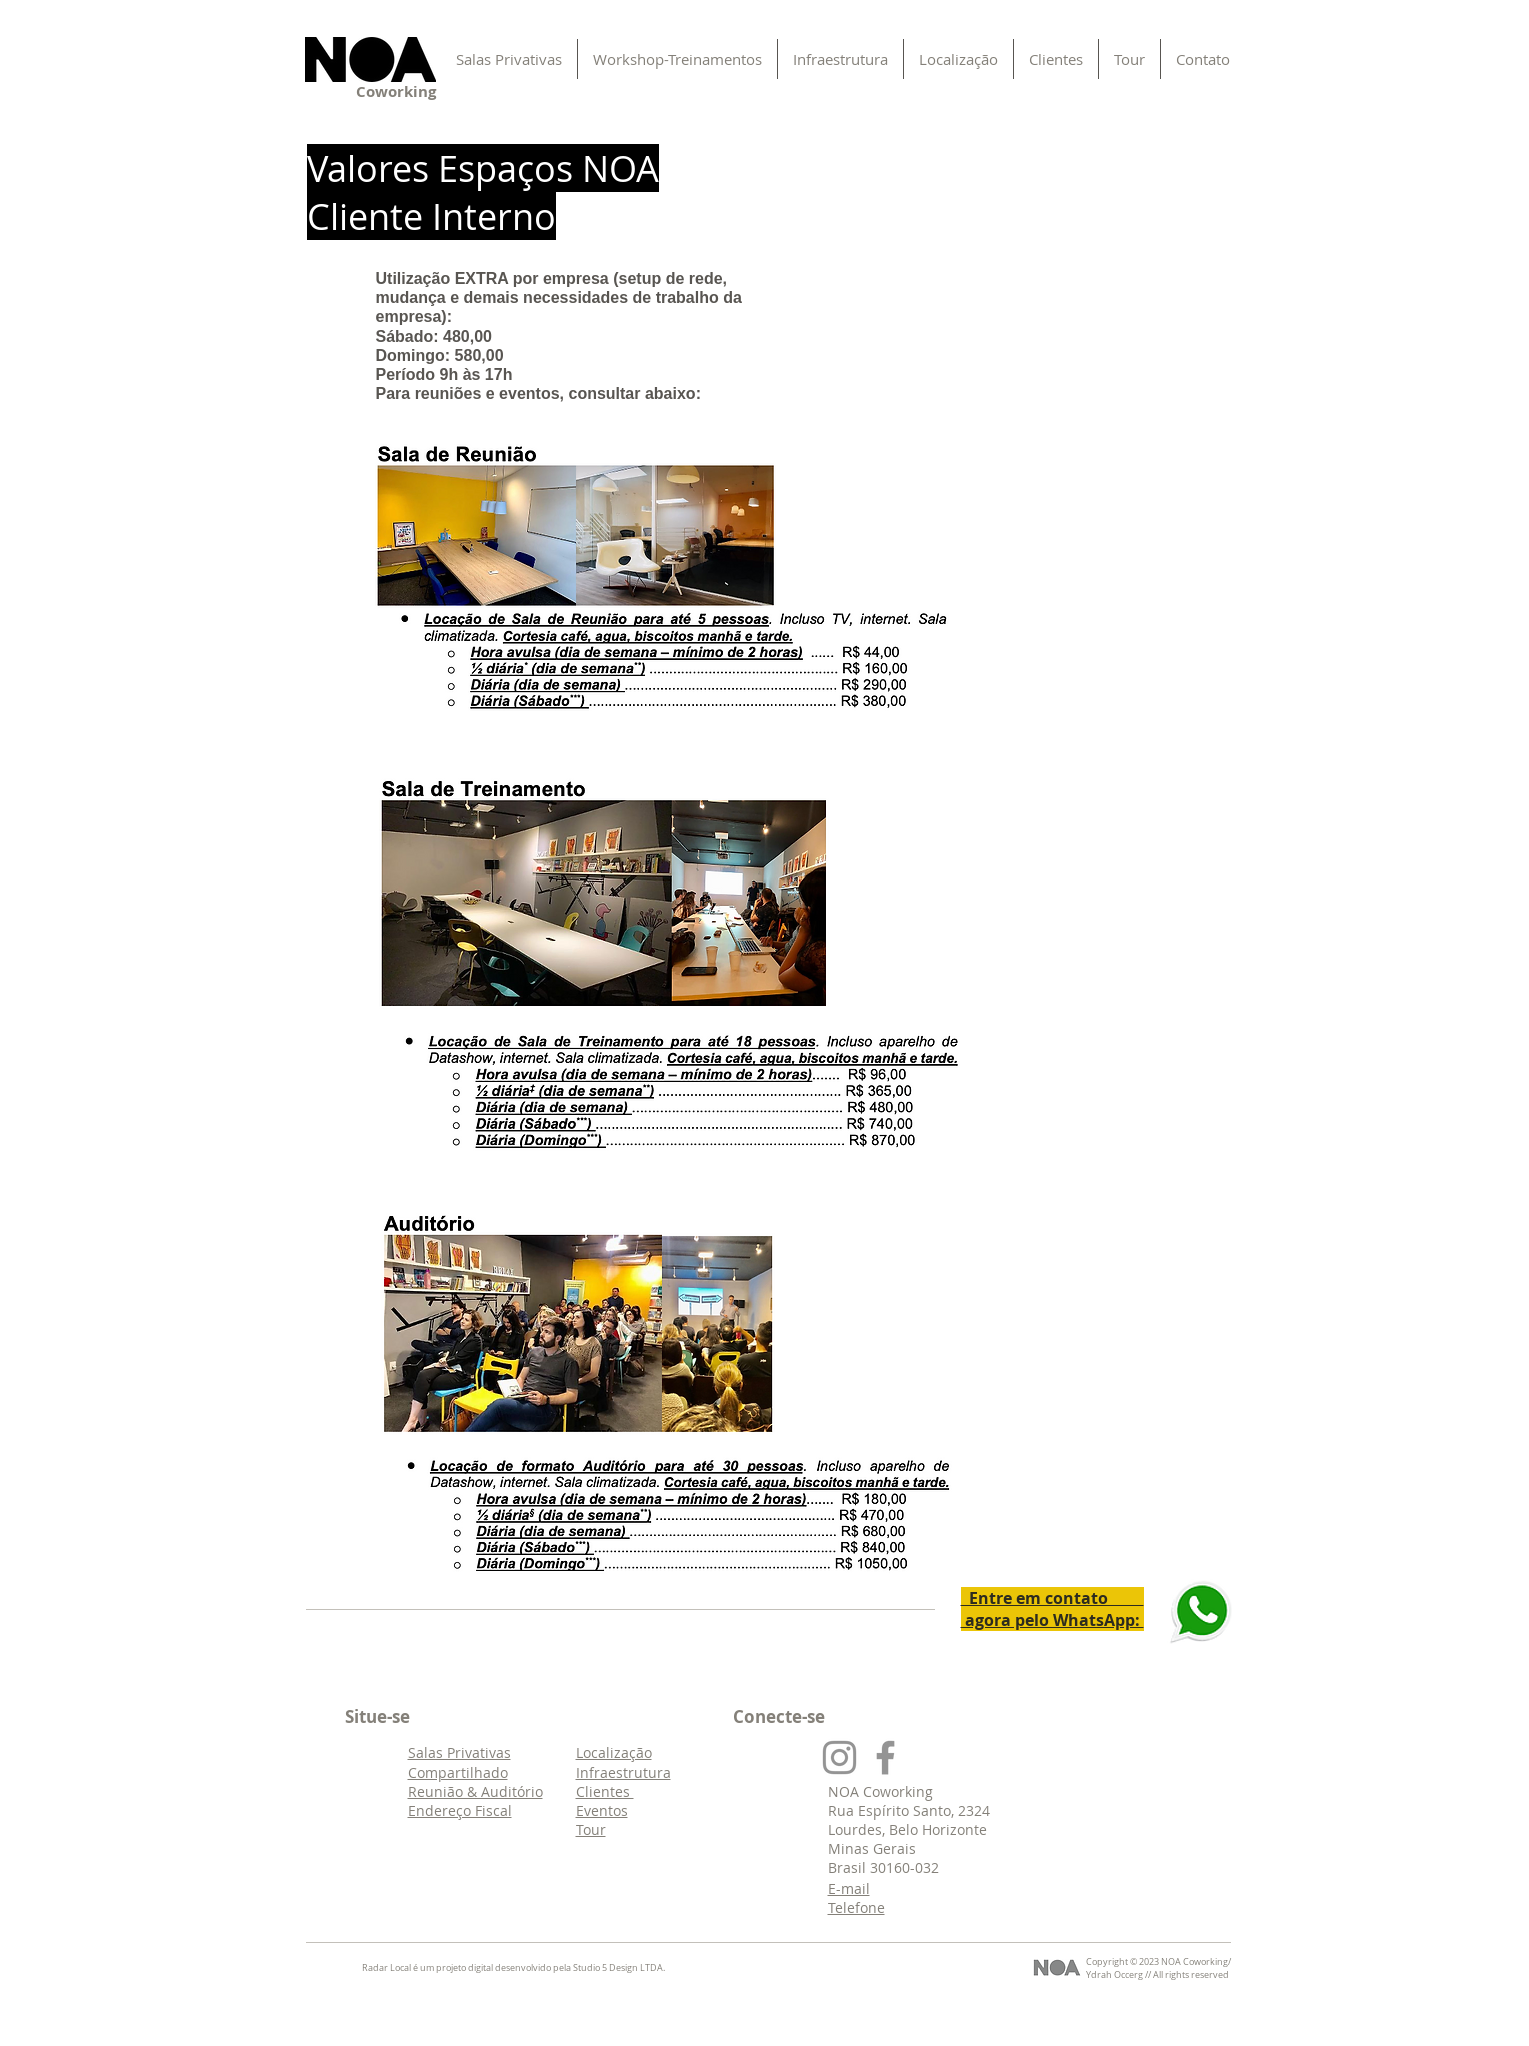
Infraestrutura (623, 1772)
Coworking (396, 91)
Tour (591, 1829)
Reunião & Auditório (475, 1791)
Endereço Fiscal (460, 1810)
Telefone (856, 1907)
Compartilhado (458, 1772)
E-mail (849, 1888)
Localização (614, 1752)
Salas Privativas (459, 1752)
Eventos (602, 1810)
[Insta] (839, 1757)
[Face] (885, 1757)
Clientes (605, 1791)
